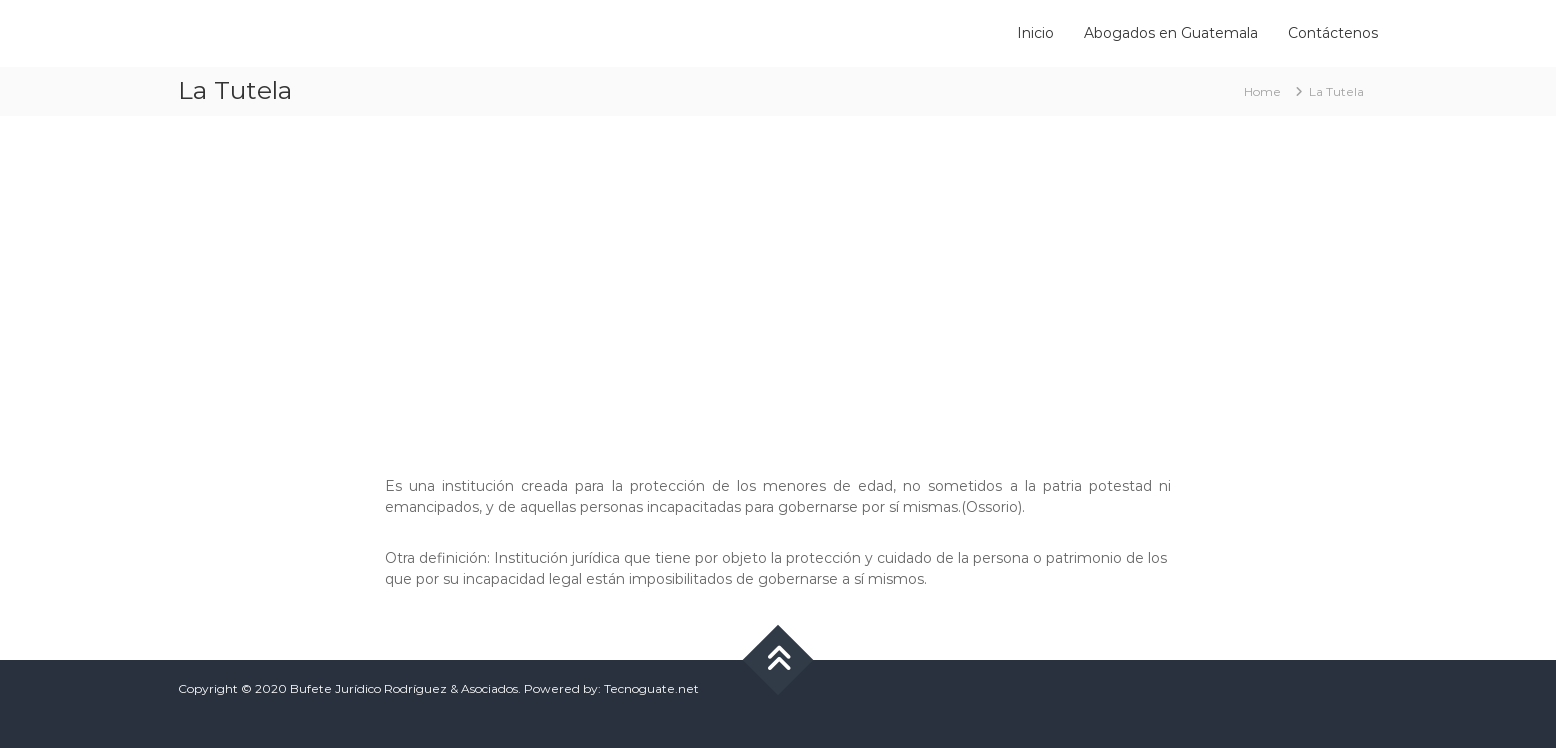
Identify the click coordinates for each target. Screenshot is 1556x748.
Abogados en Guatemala (1171, 33)
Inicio (1035, 33)
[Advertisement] (778, 286)
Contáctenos (1333, 33)
